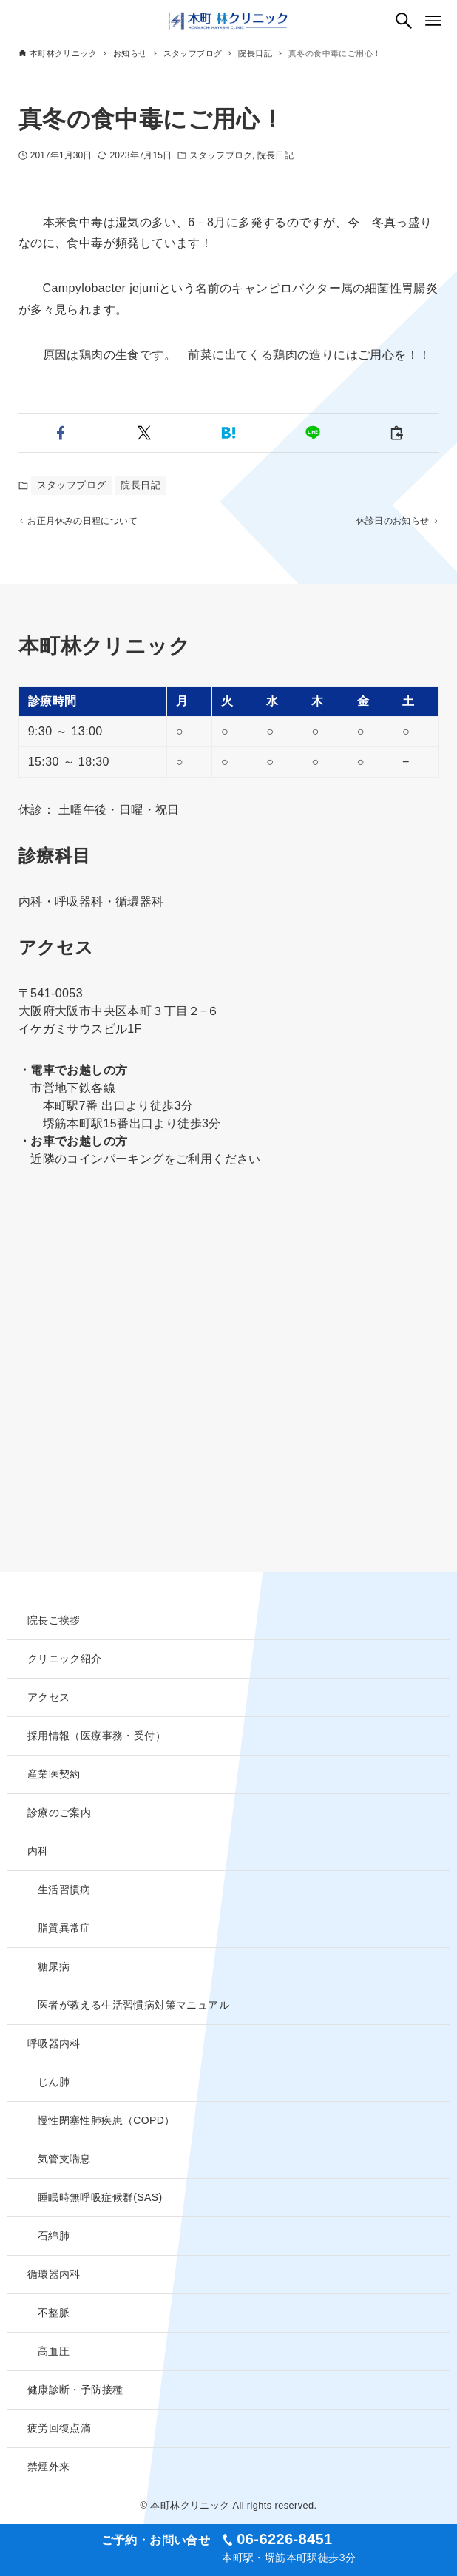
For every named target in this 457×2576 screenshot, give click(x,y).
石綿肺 (54, 2236)
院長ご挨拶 (54, 1620)
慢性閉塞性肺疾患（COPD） (106, 2120)
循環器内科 (54, 2274)
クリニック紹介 (64, 1659)
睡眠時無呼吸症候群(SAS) (100, 2197)
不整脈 (54, 2313)
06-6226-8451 (284, 2539)
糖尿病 (54, 1966)
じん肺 (54, 2082)
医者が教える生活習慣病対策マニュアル (133, 2005)
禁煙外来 (48, 2466)
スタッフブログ (220, 155)
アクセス (48, 1697)
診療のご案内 (59, 1812)
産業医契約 (54, 1774)
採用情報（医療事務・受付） (96, 1736)
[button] (60, 432)
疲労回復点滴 (59, 2428)
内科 (38, 1851)
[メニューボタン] (433, 21)
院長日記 (275, 155)
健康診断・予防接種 (75, 2389)
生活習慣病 (64, 1889)
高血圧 (54, 2351)
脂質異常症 (64, 1928)
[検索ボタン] (404, 21)
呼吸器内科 (54, 2043)
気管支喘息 (64, 2159)
